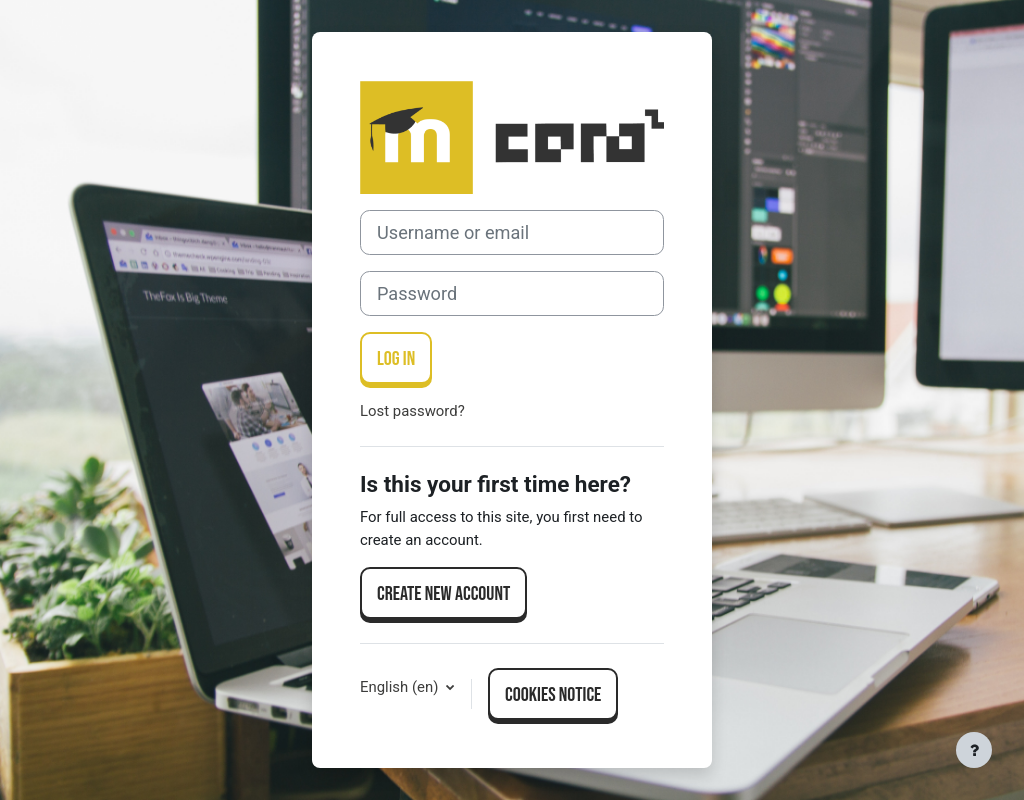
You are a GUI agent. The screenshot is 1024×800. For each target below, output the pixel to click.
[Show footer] (974, 750)
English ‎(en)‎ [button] (401, 687)
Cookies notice (553, 695)
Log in (396, 359)
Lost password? (412, 411)
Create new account (443, 594)
